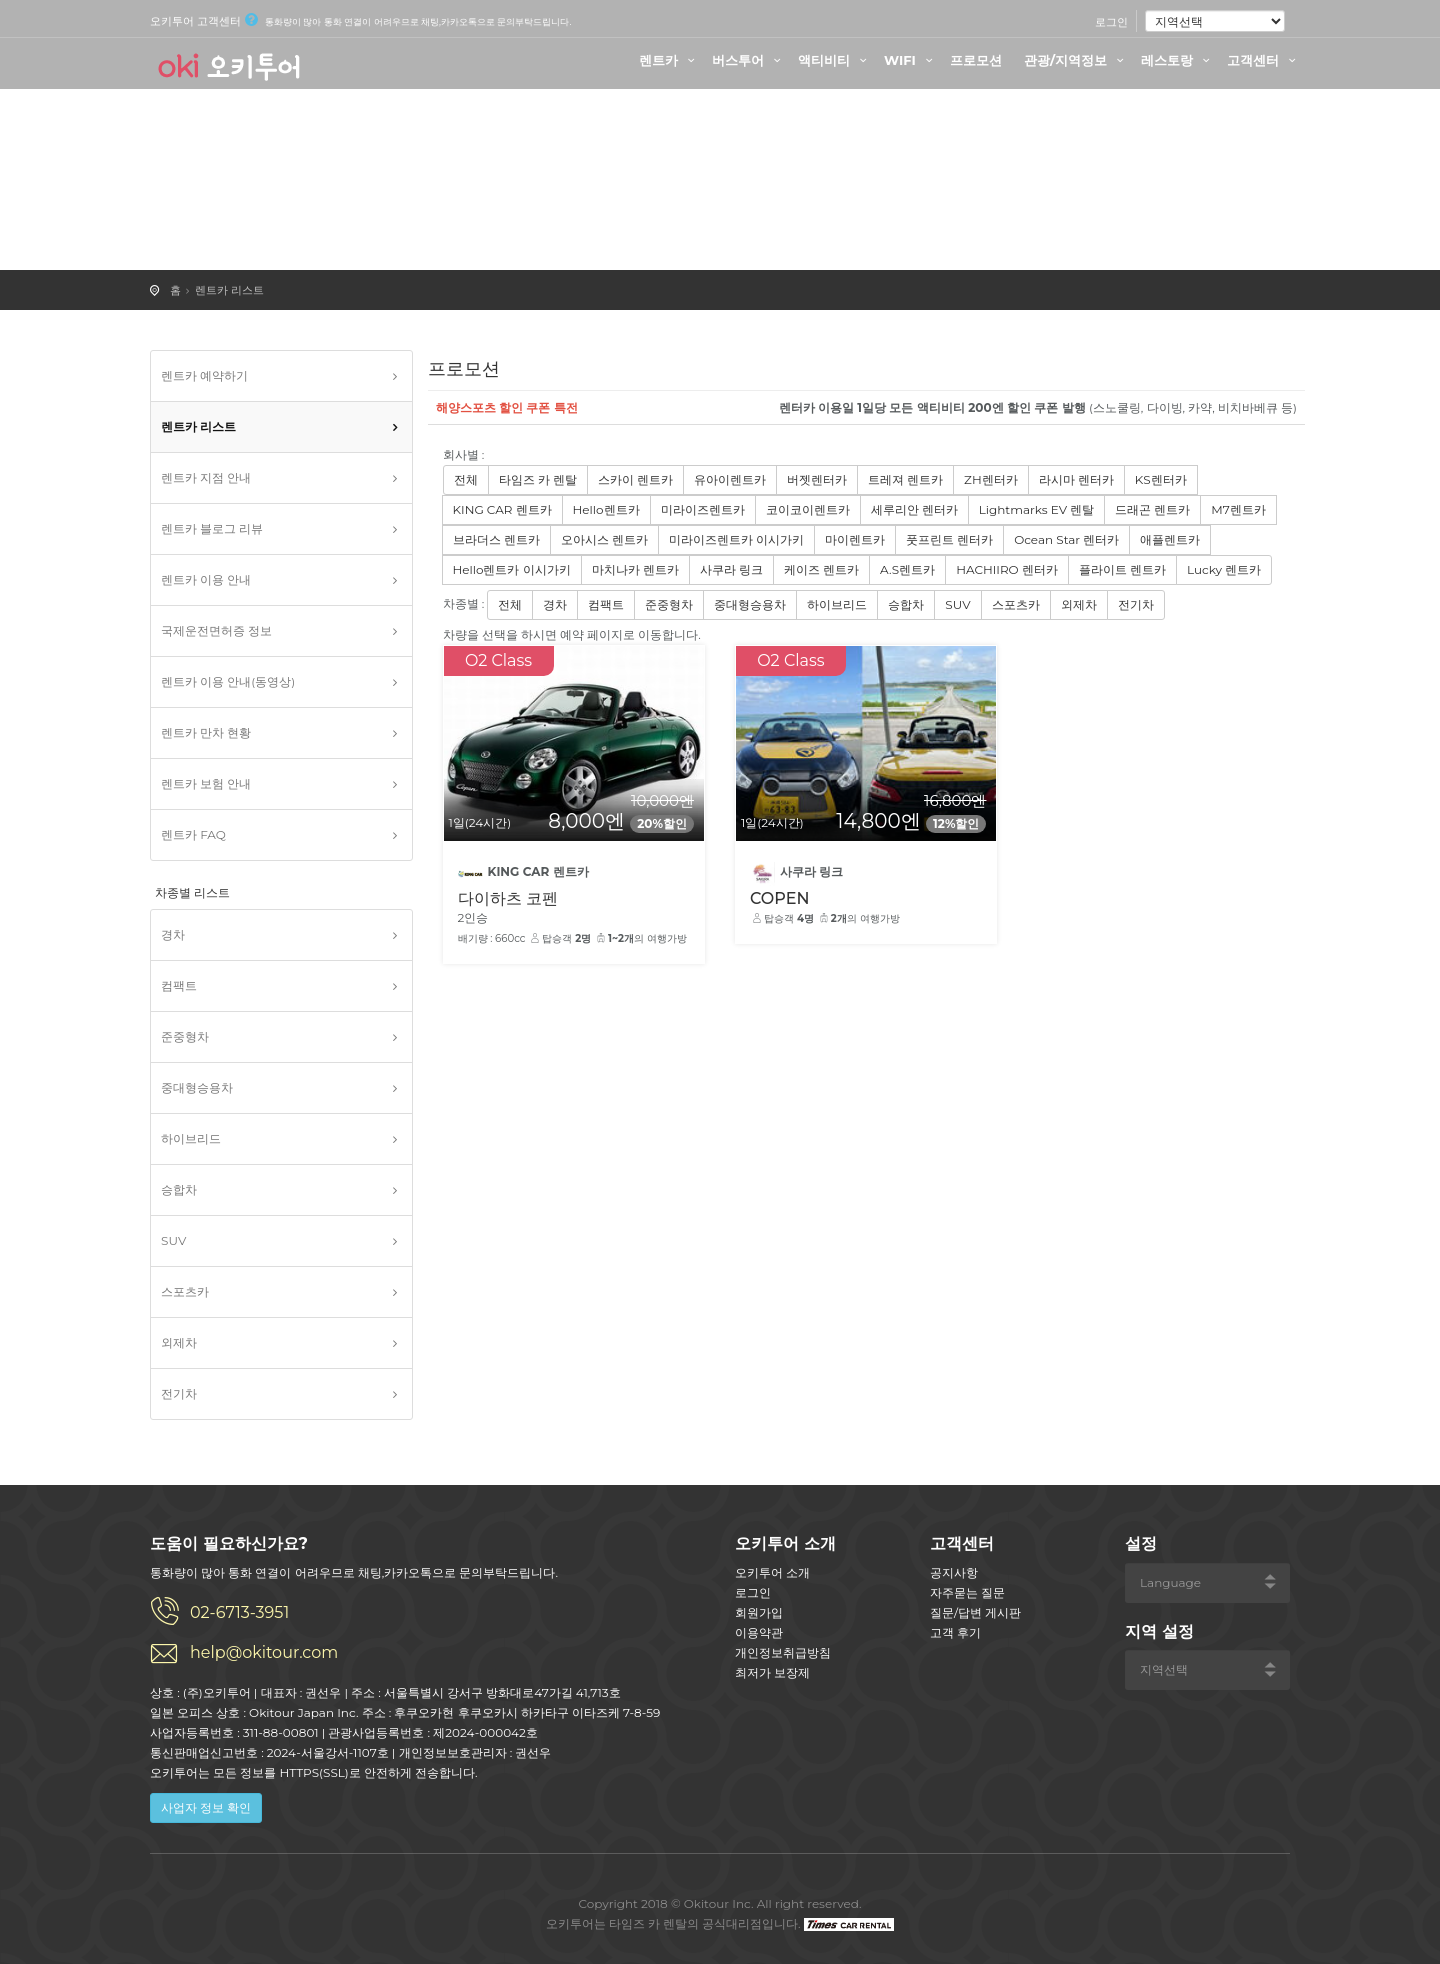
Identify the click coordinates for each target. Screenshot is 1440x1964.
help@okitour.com (264, 1652)
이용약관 (759, 1632)
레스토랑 (1178, 60)
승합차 (179, 1189)
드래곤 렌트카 (1152, 509)
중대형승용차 (197, 1087)
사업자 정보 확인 (206, 1807)
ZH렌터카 (991, 479)
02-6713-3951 (239, 1612)
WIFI (911, 60)
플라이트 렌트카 (1122, 569)
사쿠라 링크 (731, 569)
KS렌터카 (1161, 479)
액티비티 (835, 60)
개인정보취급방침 (783, 1652)
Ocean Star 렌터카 (1066, 539)
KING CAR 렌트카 (502, 509)
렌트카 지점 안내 (206, 477)
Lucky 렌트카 (1224, 569)
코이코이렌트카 (808, 509)
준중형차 (185, 1036)
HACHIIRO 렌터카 (1007, 569)
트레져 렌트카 (905, 479)
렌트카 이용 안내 (206, 579)
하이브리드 (191, 1138)
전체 (466, 479)
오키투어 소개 (772, 1572)
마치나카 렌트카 (635, 569)
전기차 (179, 1393)
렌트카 (669, 60)
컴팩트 (179, 985)
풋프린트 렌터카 (949, 539)
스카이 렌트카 (635, 479)
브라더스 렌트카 (496, 539)
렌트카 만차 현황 (206, 732)
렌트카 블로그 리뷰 (212, 528)
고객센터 (1264, 60)
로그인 (1111, 22)
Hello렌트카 (606, 509)
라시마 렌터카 (1076, 479)
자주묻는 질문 (967, 1592)
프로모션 (976, 60)
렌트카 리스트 (229, 290)
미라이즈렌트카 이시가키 (736, 539)
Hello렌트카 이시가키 (512, 569)
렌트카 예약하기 (204, 375)
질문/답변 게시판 (975, 1612)
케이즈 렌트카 (821, 569)
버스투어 (749, 60)
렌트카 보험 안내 (206, 783)
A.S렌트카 (907, 569)
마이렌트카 (855, 539)
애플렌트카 (1170, 539)
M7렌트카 (1238, 509)
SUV (173, 1240)
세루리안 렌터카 (914, 509)
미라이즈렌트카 (703, 509)
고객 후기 (955, 1632)
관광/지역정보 (1076, 60)
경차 (173, 934)
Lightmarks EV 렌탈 (1036, 509)
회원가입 (759, 1612)
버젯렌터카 (817, 479)
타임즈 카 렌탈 (538, 479)
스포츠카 (185, 1291)
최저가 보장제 (772, 1672)
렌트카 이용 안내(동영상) (228, 681)
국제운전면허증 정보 (216, 630)
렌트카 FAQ (193, 834)
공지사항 (954, 1572)
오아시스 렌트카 (604, 539)
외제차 (179, 1342)
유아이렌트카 (730, 479)
